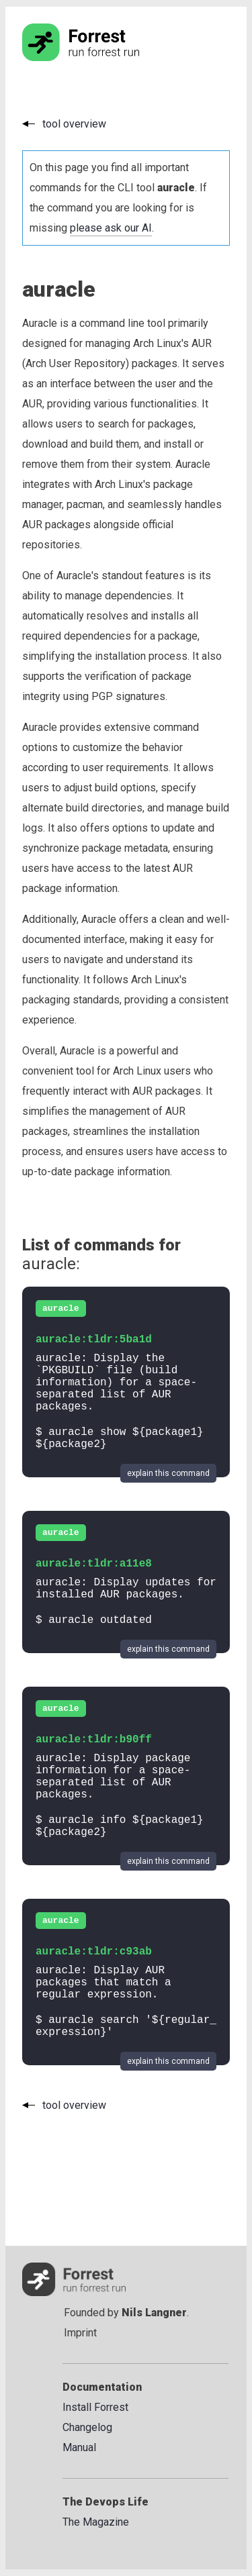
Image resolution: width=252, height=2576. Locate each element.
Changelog (87, 2427)
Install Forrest (95, 2407)
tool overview (74, 123)
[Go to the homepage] (106, 57)
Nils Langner (154, 2312)
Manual (79, 2447)
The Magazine (95, 2522)
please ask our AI (111, 227)
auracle (60, 1308)
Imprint (80, 2332)
